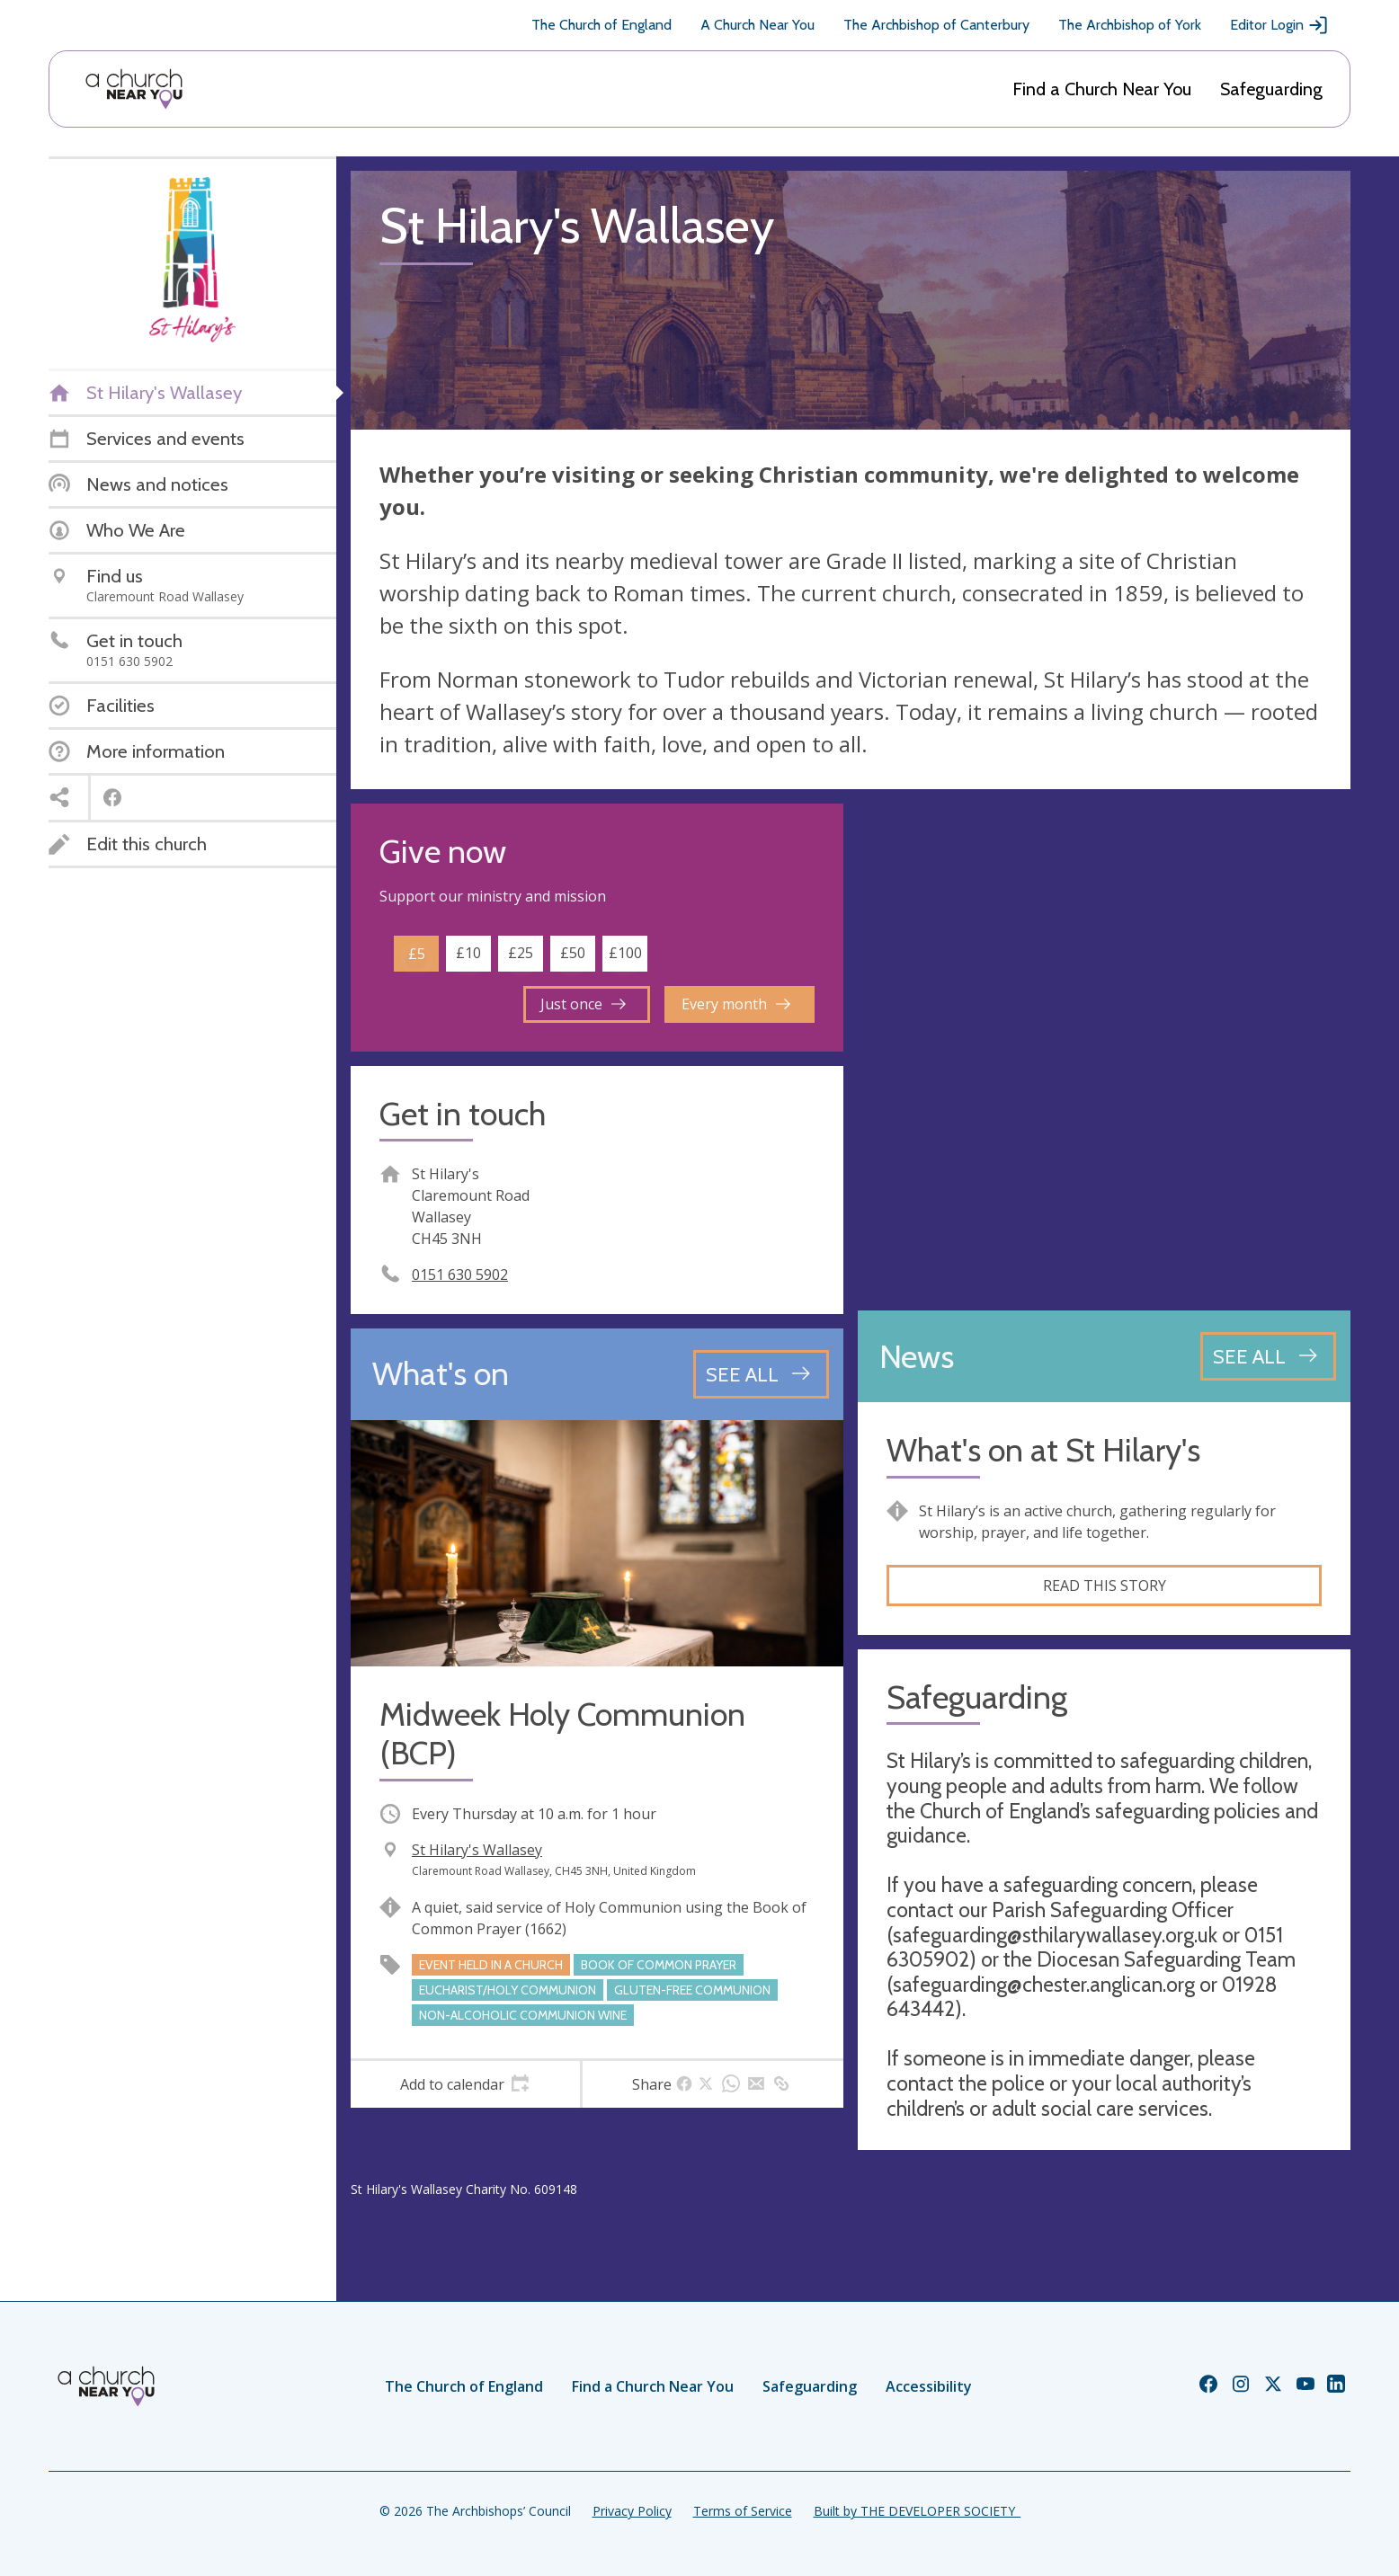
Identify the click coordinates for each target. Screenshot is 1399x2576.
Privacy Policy (632, 2510)
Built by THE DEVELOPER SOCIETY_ (917, 2510)
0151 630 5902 (460, 1274)
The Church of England (601, 24)
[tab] (465, 2084)
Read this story (1104, 1585)
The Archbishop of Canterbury (936, 24)
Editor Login (1279, 25)
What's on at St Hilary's (1043, 1450)
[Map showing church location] (1104, 1050)
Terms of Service (742, 2510)
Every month (736, 1004)
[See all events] (761, 1374)
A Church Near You (757, 24)
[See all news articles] (1268, 1356)
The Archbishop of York (1129, 24)
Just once (583, 1004)
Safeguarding (1271, 89)
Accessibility (929, 2386)
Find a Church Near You (1101, 89)
